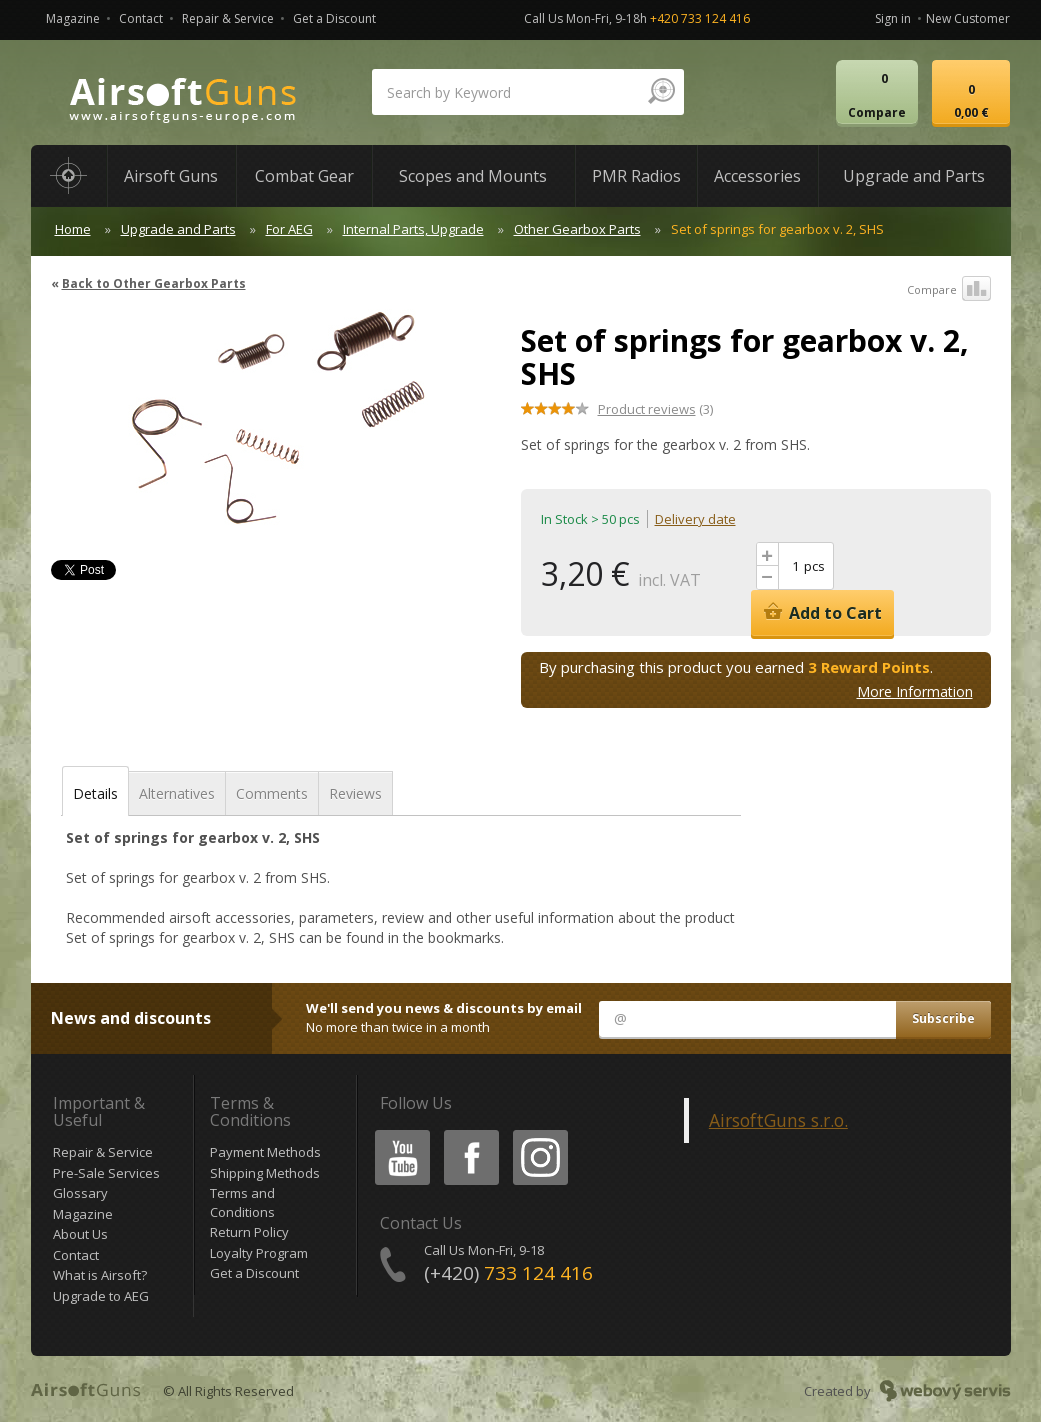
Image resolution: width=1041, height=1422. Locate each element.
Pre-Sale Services (106, 1173)
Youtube (396, 1133)
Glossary (80, 1193)
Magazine (73, 18)
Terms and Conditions (242, 1202)
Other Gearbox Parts (577, 229)
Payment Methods (265, 1152)
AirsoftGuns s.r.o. (778, 1120)
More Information (915, 691)
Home (73, 229)
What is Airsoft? (100, 1275)
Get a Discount (334, 18)
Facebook (469, 1133)
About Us (80, 1234)
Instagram (539, 1133)
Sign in (893, 18)
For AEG (289, 229)
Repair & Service (228, 18)
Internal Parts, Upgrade (413, 229)
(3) (655, 409)
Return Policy (249, 1232)
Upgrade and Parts (178, 229)
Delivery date (695, 519)
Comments (272, 793)
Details (95, 793)
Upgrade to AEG (101, 1296)
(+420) (508, 1273)
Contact (141, 18)
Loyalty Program (259, 1253)
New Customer (968, 18)
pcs (814, 566)
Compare (949, 290)
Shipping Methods (265, 1173)
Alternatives (177, 793)
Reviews (355, 793)
